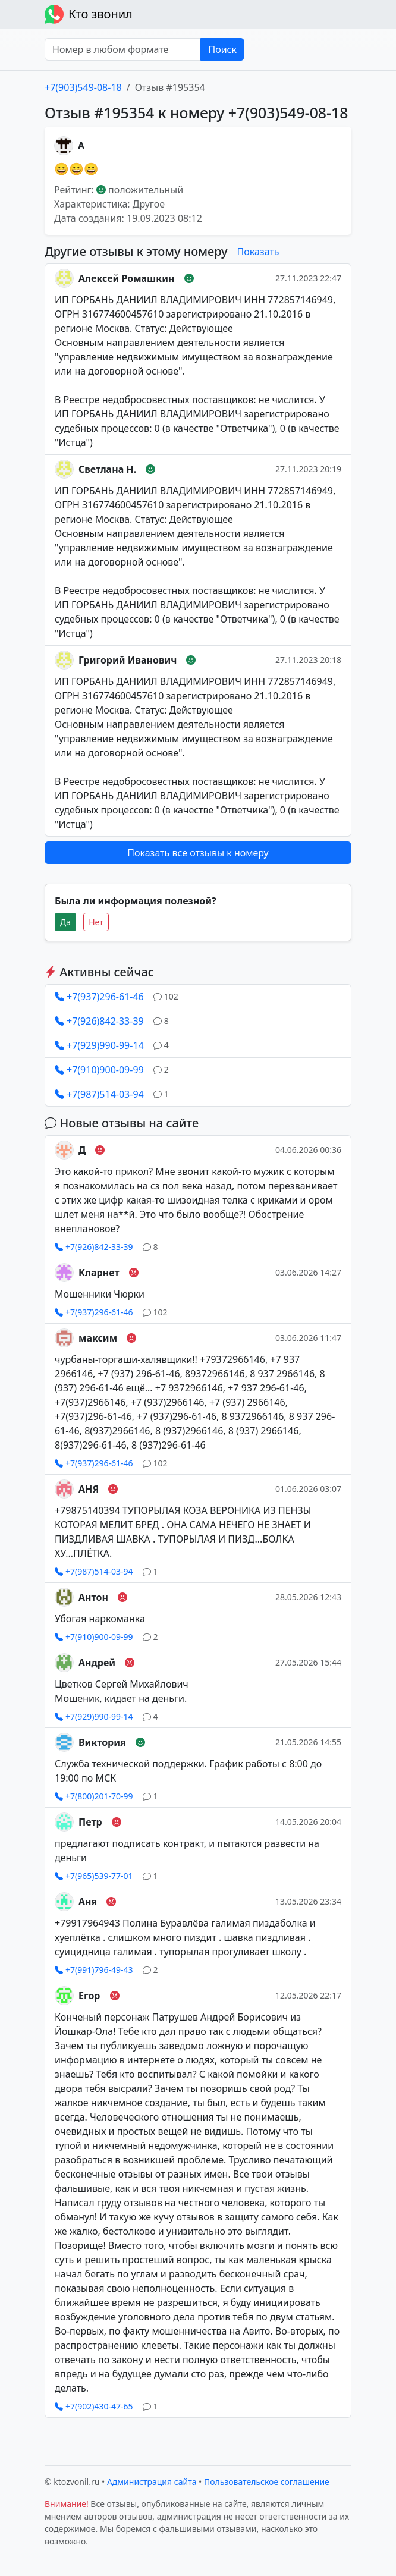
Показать (258, 251)
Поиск (222, 49)
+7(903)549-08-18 (83, 87)
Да (65, 922)
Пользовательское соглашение (266, 2481)
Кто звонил (89, 14)
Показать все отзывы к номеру (197, 852)
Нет (96, 922)
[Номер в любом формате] (123, 49)
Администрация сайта (152, 2481)
